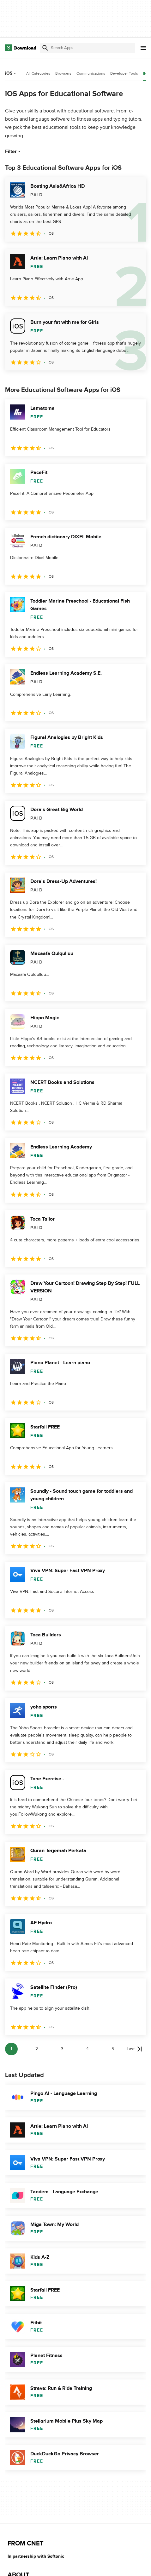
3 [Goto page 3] (62, 2049)
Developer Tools (124, 73)
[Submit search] (45, 48)
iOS (11, 73)
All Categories (38, 73)
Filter (13, 151)
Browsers (63, 73)
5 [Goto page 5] (113, 2049)
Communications (90, 73)
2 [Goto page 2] (36, 2049)
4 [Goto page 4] (87, 2049)
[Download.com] (20, 47)
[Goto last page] (134, 2049)
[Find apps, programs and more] (87, 48)
